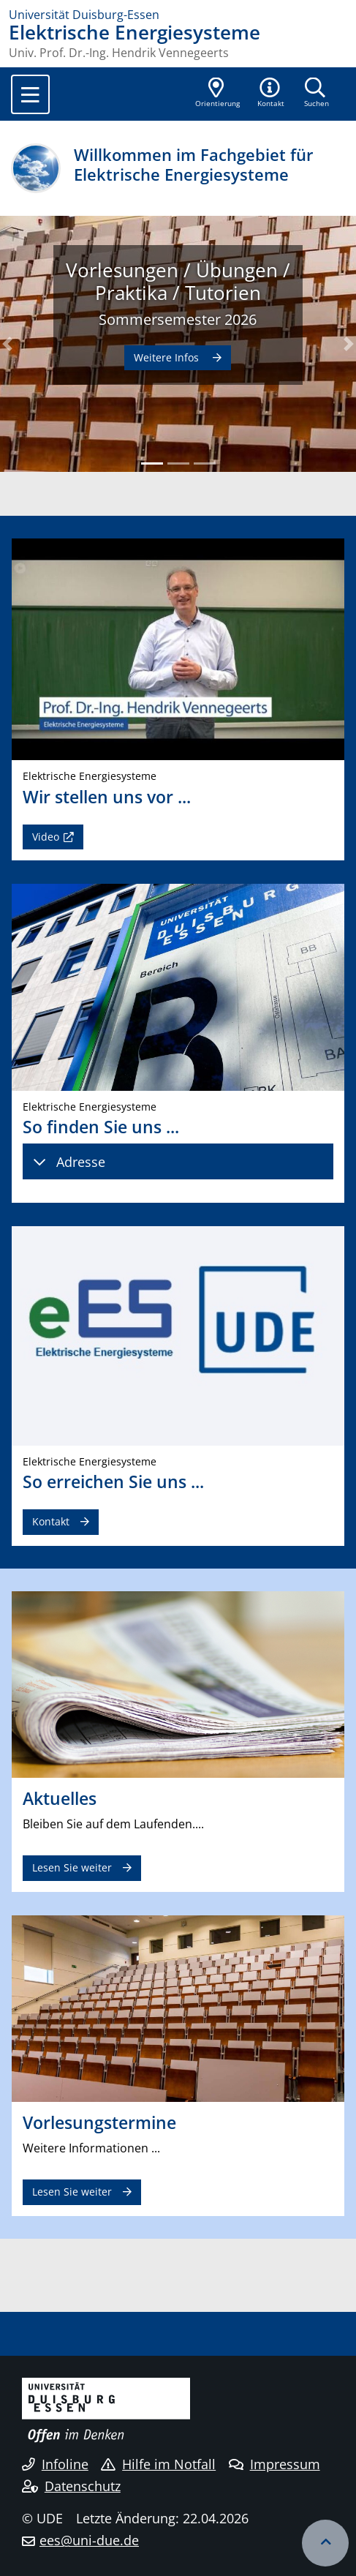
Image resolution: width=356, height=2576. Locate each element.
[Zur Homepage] (178, 14)
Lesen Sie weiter (72, 1867)
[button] (271, 94)
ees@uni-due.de (89, 2540)
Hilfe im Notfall (158, 2464)
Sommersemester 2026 (178, 319)
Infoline (55, 2464)
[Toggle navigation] (30, 94)
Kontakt (50, 1521)
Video (45, 837)
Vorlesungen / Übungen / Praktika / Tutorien (178, 282)
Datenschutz (71, 2486)
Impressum (274, 2464)
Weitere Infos (168, 357)
